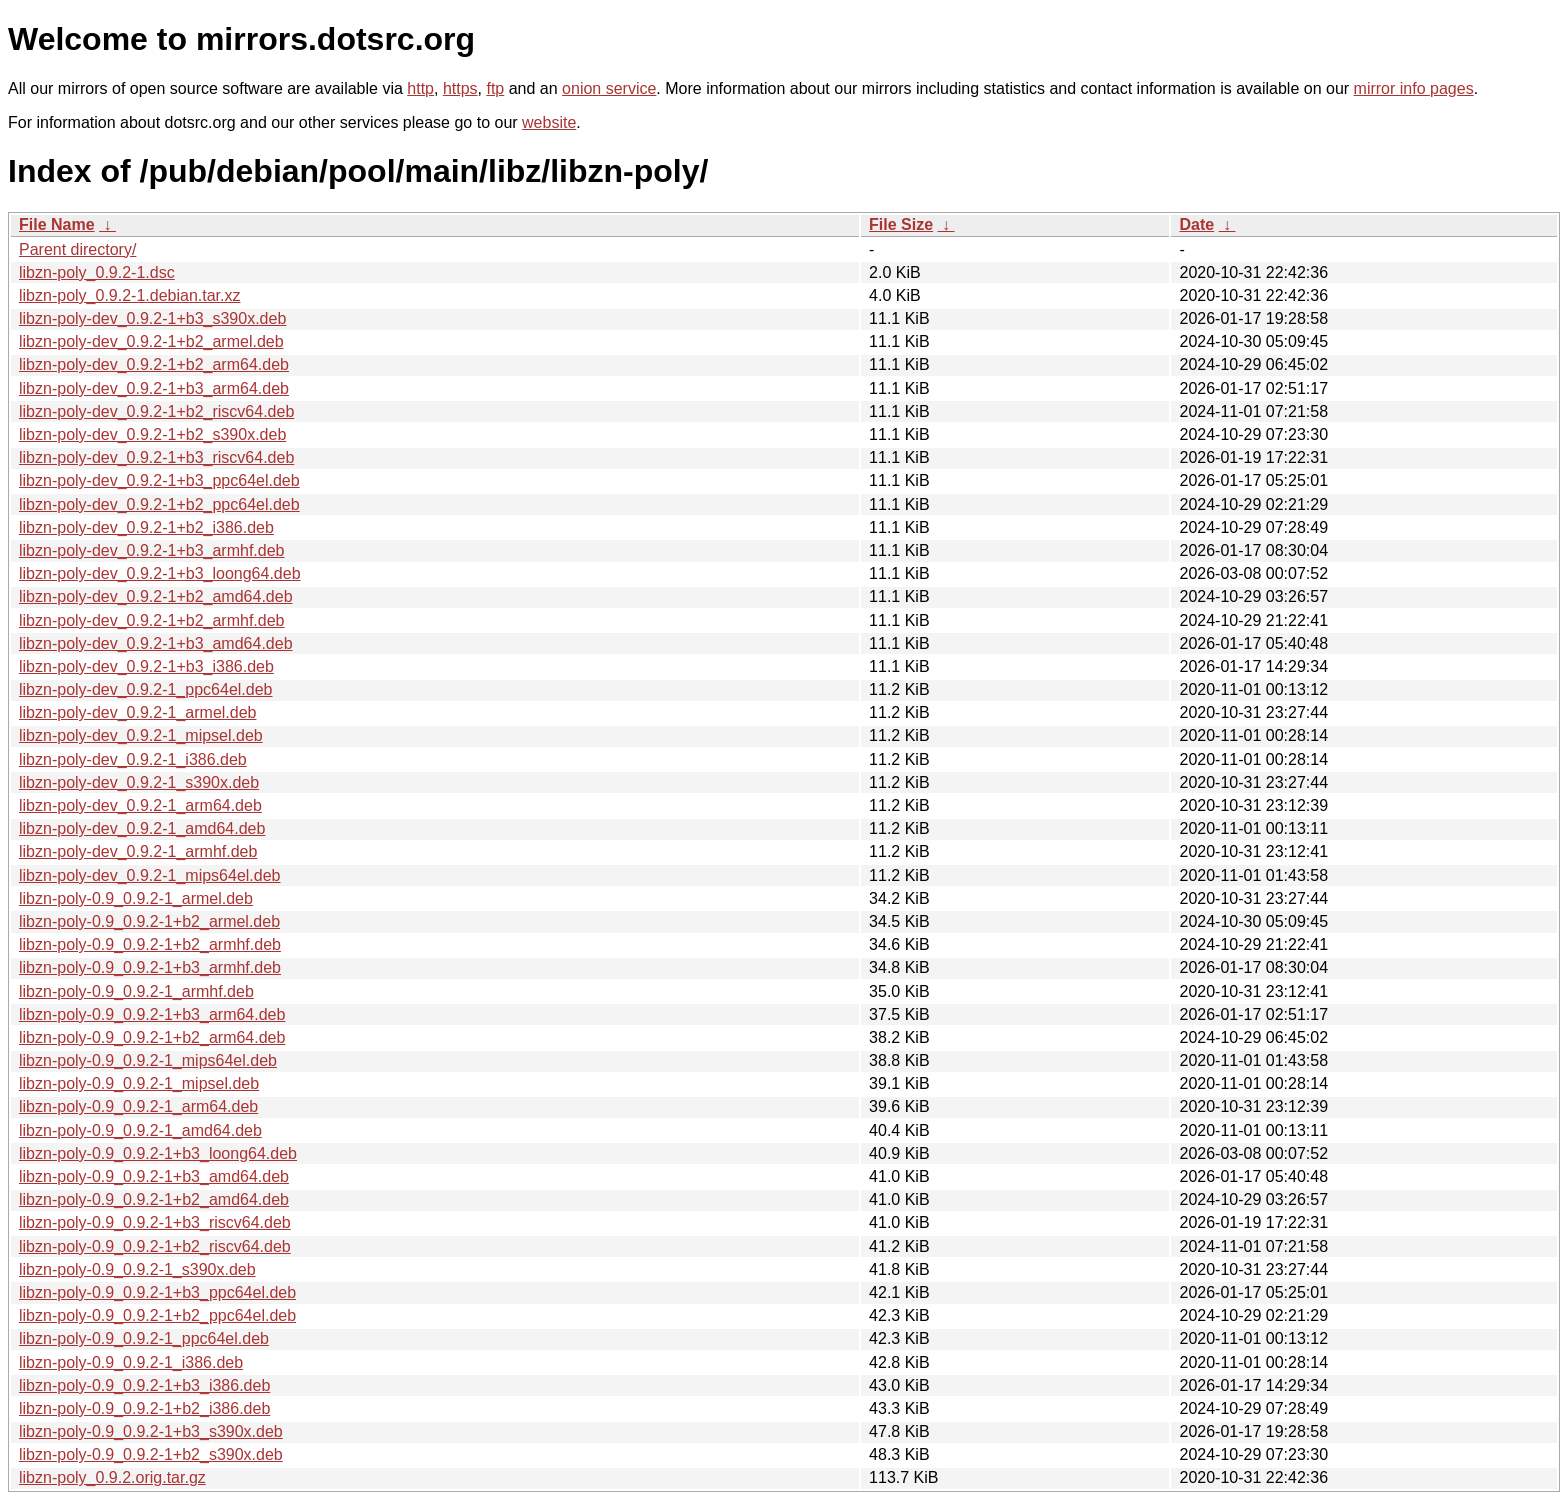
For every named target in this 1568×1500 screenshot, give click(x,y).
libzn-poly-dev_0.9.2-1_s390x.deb (139, 782)
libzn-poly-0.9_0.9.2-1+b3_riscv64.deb (155, 1222)
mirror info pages (1414, 88)
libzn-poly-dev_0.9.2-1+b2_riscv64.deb (156, 411)
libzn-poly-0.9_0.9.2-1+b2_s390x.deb (151, 1454)
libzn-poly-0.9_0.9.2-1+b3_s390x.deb (151, 1431)
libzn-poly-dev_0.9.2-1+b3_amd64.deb (156, 643)
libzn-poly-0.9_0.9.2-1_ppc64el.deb (144, 1338)
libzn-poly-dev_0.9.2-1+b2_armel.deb (151, 341)
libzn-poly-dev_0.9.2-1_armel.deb (137, 712)
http (420, 88)
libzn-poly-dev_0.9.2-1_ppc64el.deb (146, 689)
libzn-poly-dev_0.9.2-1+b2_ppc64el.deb (159, 504)
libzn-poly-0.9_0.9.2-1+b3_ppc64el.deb (157, 1292)
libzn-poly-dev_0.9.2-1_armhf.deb (138, 851)
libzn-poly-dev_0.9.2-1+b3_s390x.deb (152, 318)
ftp (495, 88)
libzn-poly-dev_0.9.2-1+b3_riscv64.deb (156, 457)
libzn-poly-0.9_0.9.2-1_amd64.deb (140, 1130)
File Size (901, 224)
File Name (57, 224)
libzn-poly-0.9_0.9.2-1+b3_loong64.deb (158, 1153)
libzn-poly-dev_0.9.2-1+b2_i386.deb (146, 527)
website (549, 122)
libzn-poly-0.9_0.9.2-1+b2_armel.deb (149, 921)
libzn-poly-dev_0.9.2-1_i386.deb (133, 759)
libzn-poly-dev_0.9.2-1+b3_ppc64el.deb (159, 480)
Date (1196, 224)
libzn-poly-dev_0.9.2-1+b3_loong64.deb (160, 573)
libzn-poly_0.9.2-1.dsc (97, 272)
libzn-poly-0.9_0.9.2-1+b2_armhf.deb (150, 944)
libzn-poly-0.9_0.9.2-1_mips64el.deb (148, 1060)
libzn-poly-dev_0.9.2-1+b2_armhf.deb (152, 620)
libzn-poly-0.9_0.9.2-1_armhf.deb (136, 991)
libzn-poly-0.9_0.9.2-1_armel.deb (136, 898)
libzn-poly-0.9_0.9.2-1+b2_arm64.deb (152, 1037)
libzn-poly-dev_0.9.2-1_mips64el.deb (150, 875)
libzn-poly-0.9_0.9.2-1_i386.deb (131, 1362)
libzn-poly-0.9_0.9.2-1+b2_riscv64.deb (155, 1246)
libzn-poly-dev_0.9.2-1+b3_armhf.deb (152, 550)
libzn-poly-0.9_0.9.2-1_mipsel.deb (139, 1083)
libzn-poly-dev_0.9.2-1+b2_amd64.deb (156, 596)
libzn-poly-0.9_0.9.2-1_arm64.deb (138, 1106)
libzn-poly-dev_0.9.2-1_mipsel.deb (141, 735)
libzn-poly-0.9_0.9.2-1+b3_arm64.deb (152, 1014)
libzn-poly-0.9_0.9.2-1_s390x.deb (137, 1269)
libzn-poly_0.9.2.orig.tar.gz (112, 1477)
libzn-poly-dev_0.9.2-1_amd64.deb (142, 828)
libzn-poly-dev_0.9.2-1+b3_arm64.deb (154, 388)
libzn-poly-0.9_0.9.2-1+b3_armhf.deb (150, 967)
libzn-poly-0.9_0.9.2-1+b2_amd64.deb (154, 1199)
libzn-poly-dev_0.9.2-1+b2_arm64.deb (154, 364)
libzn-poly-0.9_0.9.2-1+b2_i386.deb (144, 1408)
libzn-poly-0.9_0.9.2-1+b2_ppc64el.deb (157, 1315)
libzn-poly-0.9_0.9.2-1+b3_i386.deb (144, 1385)
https (460, 88)
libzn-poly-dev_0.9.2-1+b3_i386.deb (146, 666)
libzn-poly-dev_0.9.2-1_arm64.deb (140, 805)
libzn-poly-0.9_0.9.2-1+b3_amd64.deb (154, 1176)
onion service (609, 88)
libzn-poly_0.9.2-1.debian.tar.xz (129, 295)
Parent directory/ (77, 249)
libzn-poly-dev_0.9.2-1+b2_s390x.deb (152, 434)
